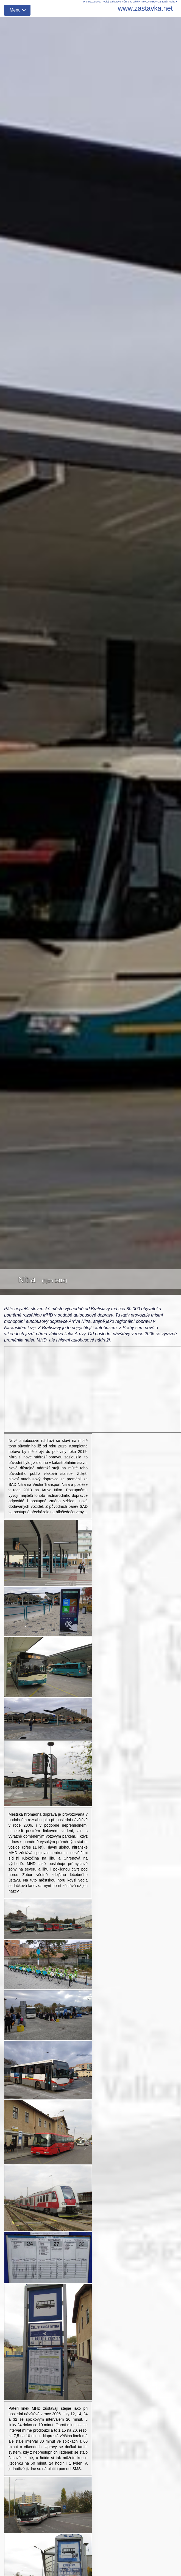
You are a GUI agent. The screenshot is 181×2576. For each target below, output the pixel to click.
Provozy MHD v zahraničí (154, 1)
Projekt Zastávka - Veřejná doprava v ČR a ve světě (111, 1)
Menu (15, 10)
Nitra (173, 1)
